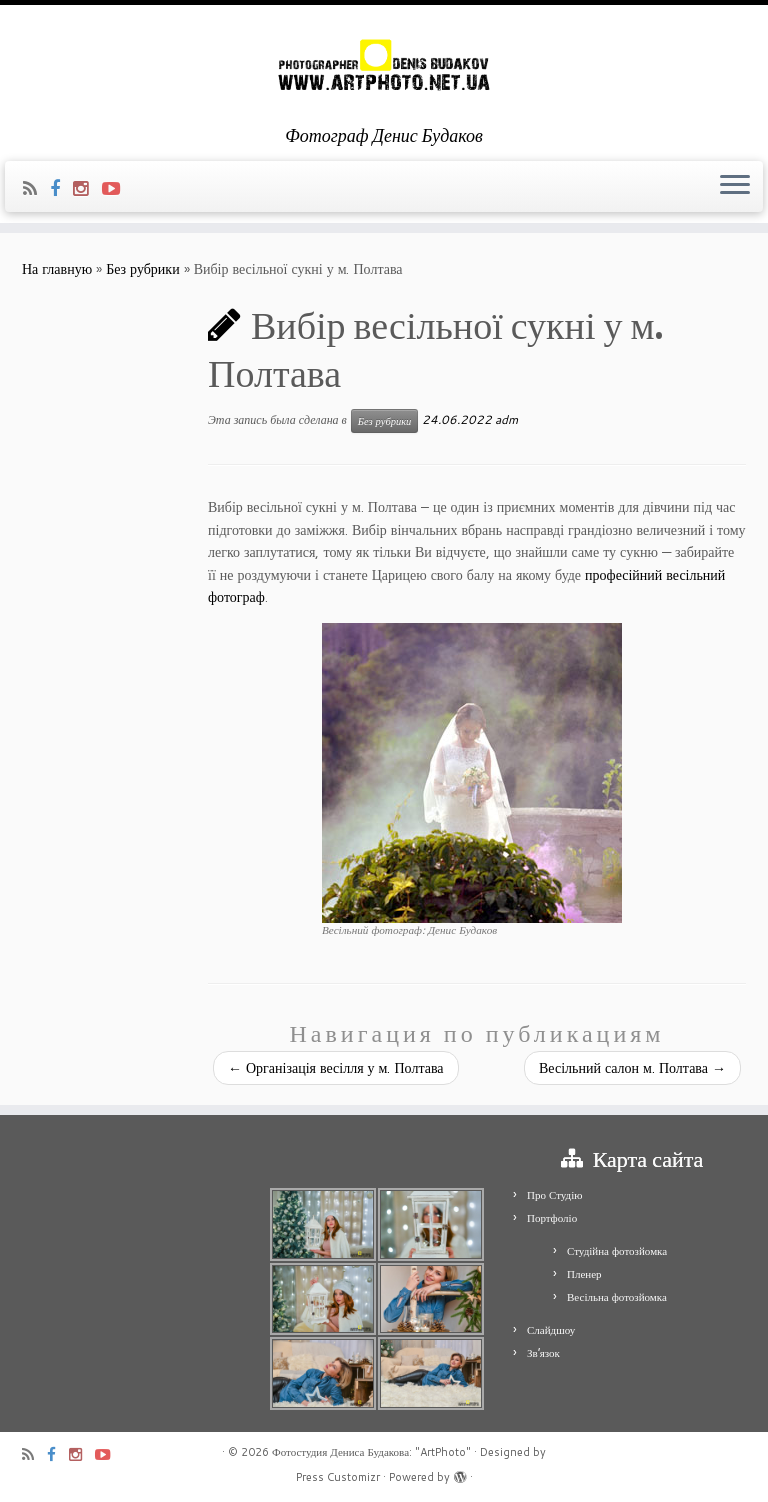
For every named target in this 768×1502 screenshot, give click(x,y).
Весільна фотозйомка (617, 1297)
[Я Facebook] (61, 188)
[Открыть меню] (735, 187)
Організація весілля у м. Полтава (336, 1068)
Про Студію (554, 1195)
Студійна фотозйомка (617, 1251)
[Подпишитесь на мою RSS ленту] (36, 188)
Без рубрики (143, 269)
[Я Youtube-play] (117, 188)
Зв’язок (543, 1353)
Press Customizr (338, 1477)
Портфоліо (552, 1218)
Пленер (584, 1274)
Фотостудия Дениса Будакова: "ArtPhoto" (371, 1452)
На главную (57, 269)
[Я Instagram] (87, 188)
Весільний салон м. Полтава (632, 1068)
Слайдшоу (551, 1330)
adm (506, 419)
